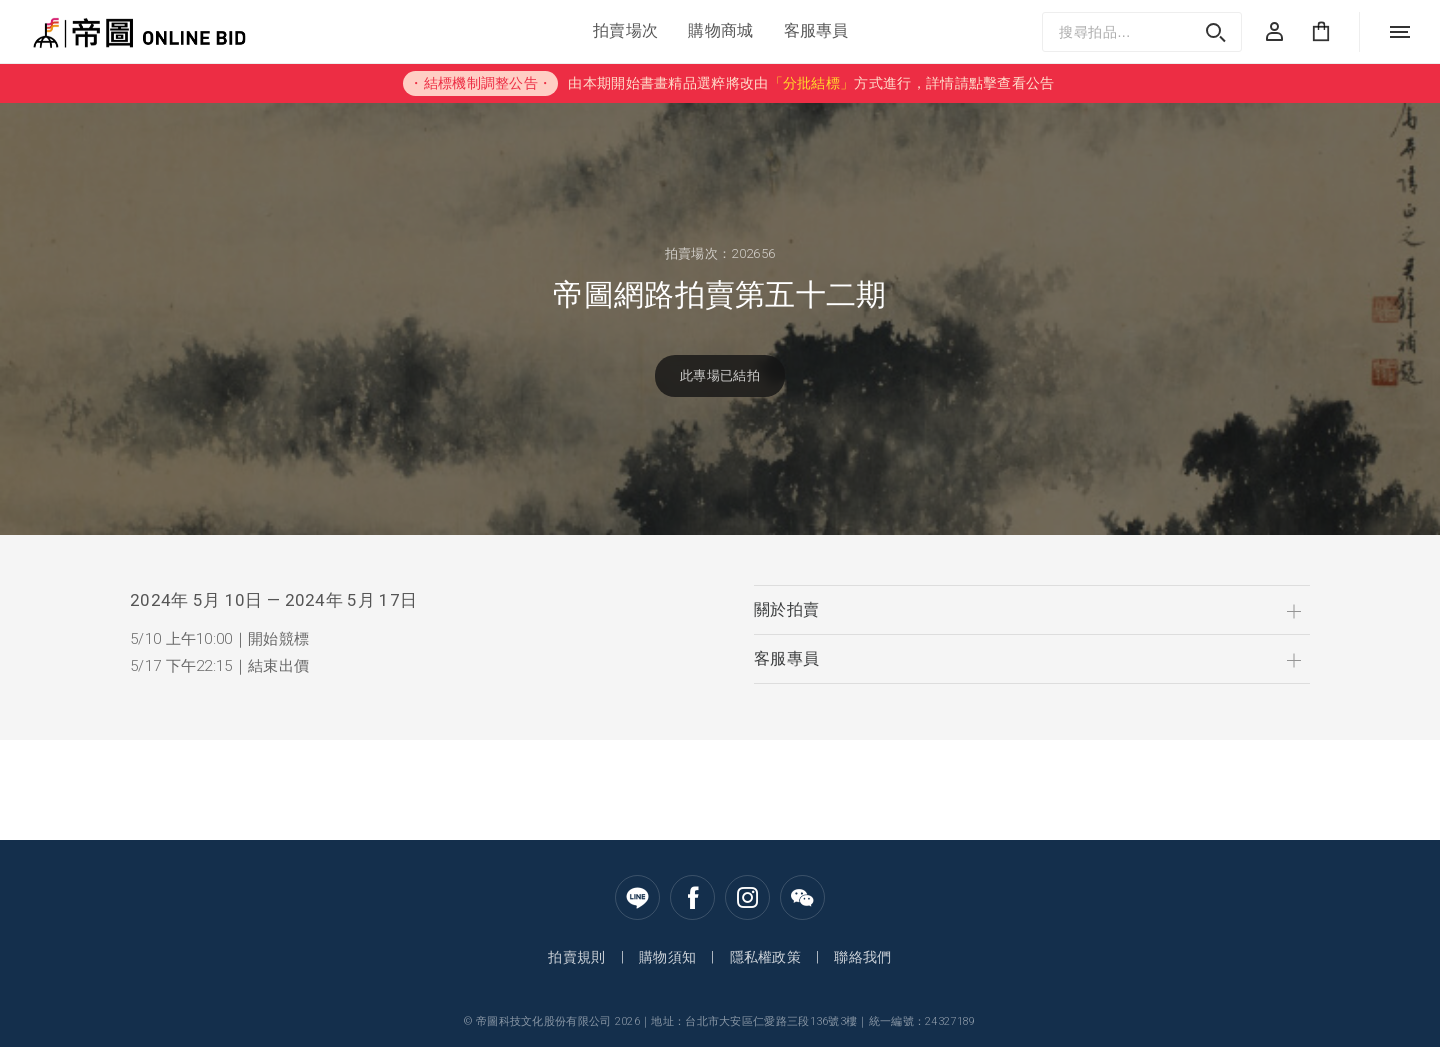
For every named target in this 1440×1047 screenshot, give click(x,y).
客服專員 (816, 30)
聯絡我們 (862, 957)
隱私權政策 (766, 957)
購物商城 (720, 30)
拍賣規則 (576, 957)
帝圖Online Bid (83, 30)
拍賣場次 (625, 30)
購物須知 (667, 957)
